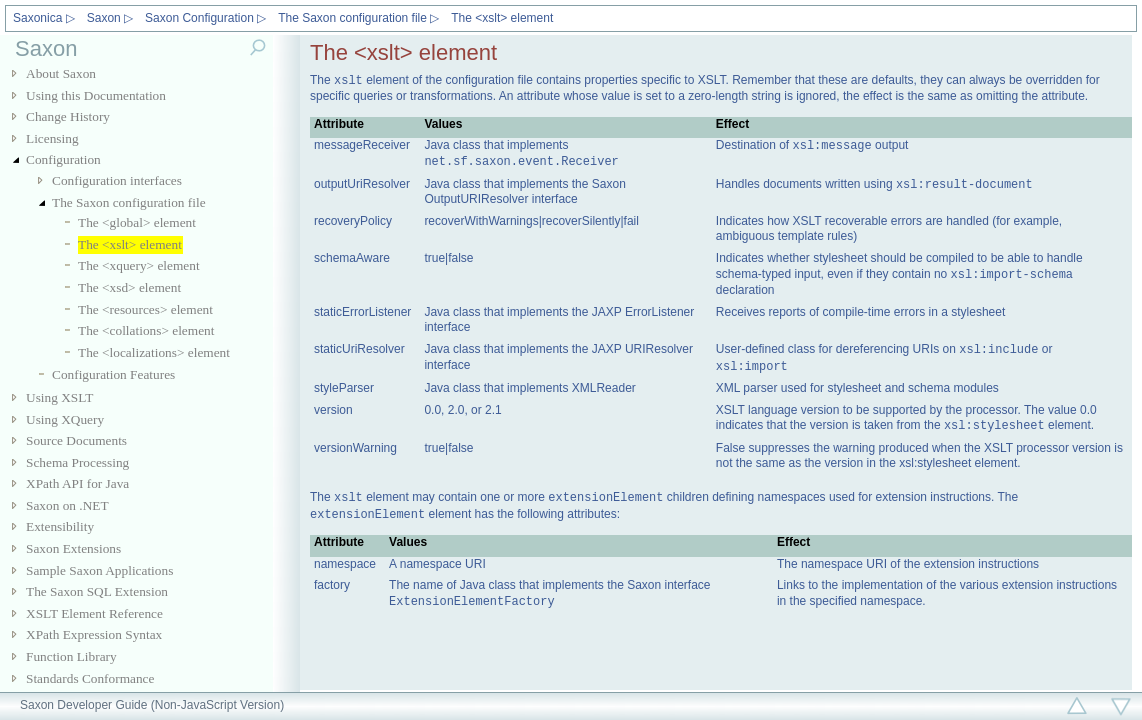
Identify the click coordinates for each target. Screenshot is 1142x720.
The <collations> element (146, 330)
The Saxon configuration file (129, 202)
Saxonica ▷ (44, 18)
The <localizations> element (154, 352)
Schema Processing (77, 462)
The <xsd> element (129, 287)
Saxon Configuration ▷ (205, 18)
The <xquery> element (139, 265)
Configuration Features (113, 374)
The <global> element (137, 222)
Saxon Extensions (73, 548)
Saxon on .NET (67, 505)
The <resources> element (145, 309)
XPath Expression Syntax (94, 634)
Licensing (52, 138)
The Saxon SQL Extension (97, 591)
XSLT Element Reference (94, 613)
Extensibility (60, 526)
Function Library (71, 656)
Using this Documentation (96, 95)
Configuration (63, 159)
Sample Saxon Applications (99, 570)
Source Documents (76, 440)
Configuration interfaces (117, 180)
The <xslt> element (502, 18)
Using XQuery (65, 419)
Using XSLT (59, 397)
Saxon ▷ (110, 18)
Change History (68, 116)
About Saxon (61, 73)
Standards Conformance (90, 678)
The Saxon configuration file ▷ (358, 18)
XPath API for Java (77, 483)
